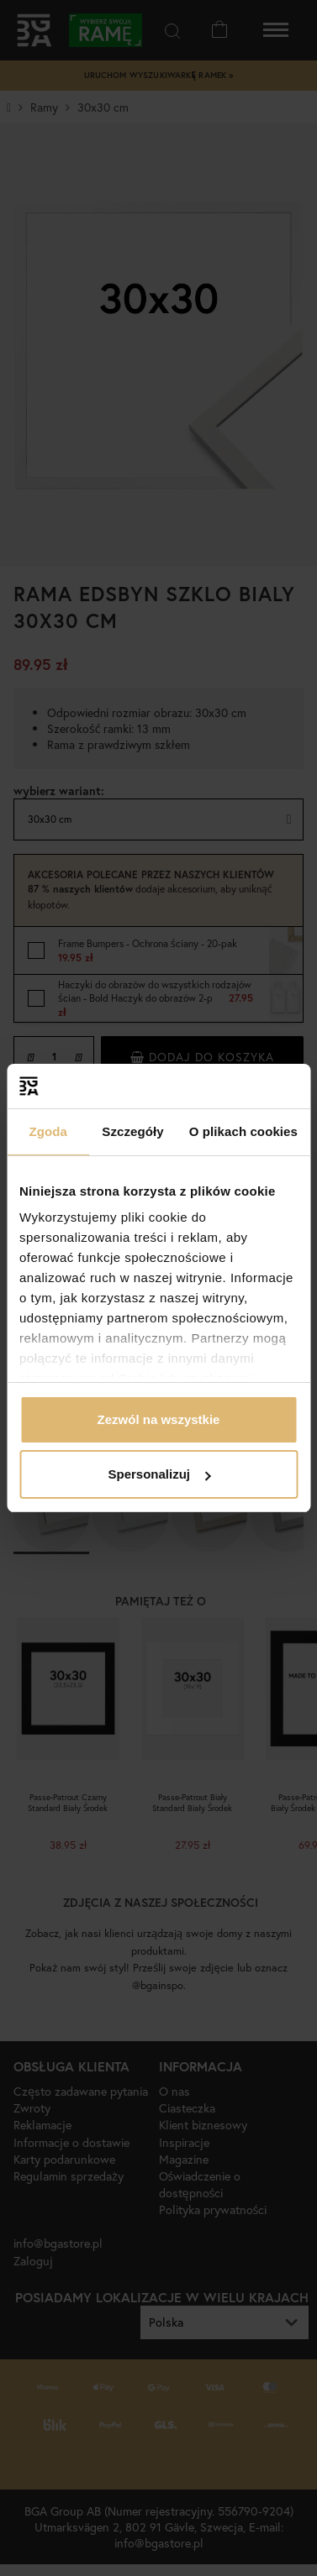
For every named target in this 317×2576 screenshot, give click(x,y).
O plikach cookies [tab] (243, 1131)
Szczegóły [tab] (132, 1131)
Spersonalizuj (159, 1474)
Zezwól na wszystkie (159, 1419)
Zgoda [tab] (48, 1131)
